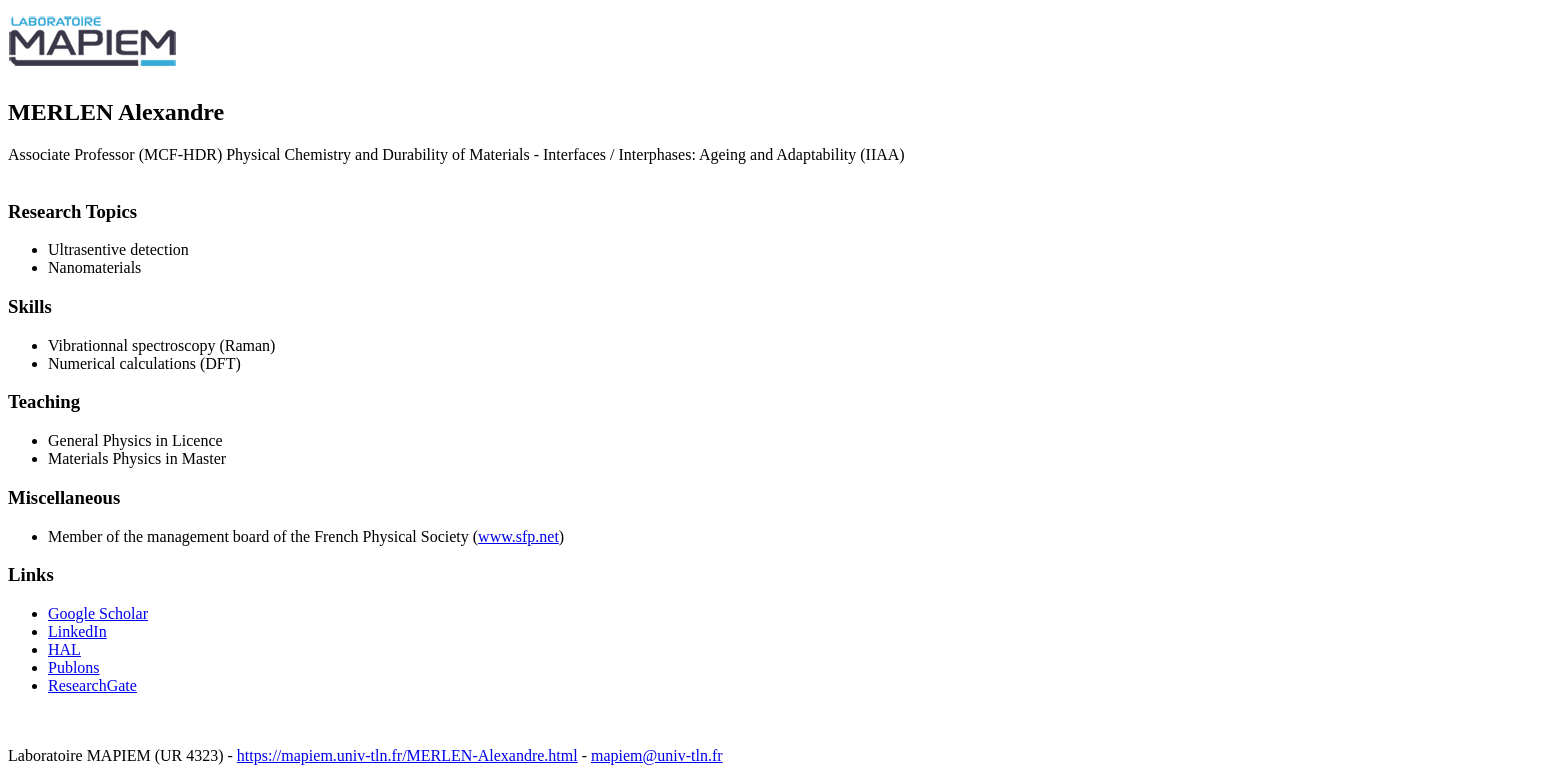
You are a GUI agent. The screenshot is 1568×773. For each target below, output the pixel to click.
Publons (74, 667)
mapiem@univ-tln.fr (657, 755)
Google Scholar (98, 613)
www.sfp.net (518, 536)
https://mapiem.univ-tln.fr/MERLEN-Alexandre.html (407, 755)
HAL (64, 649)
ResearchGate (92, 685)
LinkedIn (77, 631)
